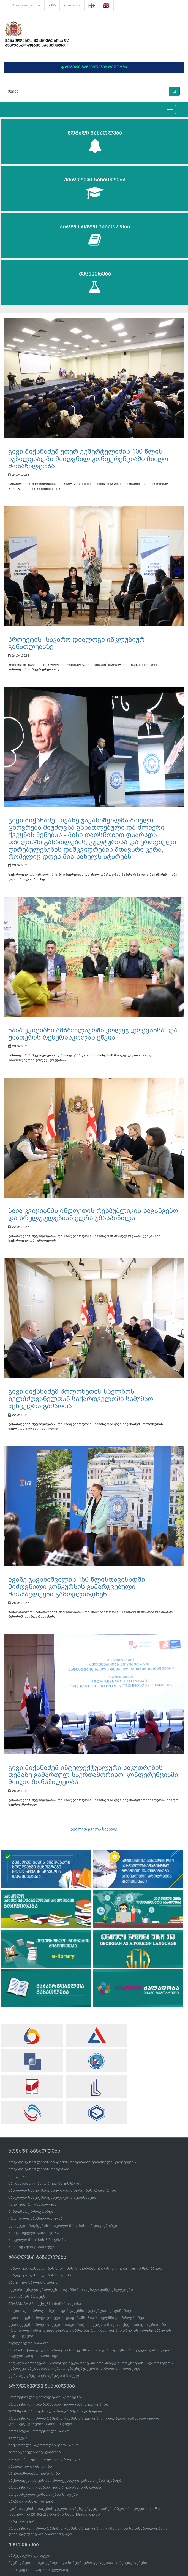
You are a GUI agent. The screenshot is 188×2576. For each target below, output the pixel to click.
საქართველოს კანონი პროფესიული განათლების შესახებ (64, 2480)
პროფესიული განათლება (95, 235)
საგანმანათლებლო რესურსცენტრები (44, 2183)
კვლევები (18, 2438)
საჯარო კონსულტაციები (32, 2501)
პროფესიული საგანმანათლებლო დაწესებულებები (58, 2404)
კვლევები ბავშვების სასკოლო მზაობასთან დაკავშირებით (65, 2226)
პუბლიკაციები (22, 2521)
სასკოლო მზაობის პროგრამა (37, 2240)
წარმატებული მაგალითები (34, 2452)
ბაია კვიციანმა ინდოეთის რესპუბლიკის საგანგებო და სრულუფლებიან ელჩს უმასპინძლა (93, 1214)
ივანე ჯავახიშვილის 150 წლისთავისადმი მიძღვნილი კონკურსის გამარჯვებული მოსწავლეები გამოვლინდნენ (76, 1587)
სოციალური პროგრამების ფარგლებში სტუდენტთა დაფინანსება (71, 2310)
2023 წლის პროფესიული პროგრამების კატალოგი (56, 2411)
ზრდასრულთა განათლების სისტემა (43, 2494)
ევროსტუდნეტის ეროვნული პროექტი (44, 2376)
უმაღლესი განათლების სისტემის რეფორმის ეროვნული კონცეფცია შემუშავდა (85, 2268)
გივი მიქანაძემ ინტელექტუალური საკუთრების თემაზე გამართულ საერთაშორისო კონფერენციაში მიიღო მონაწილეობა (93, 1775)
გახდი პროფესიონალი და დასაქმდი (44, 2459)
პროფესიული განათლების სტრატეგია (45, 2397)
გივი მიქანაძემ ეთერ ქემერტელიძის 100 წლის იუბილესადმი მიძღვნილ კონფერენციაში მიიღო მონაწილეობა (88, 459)
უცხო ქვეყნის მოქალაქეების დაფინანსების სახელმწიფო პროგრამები (77, 2318)
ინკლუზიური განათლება (32, 2204)
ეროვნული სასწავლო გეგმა (35, 2218)
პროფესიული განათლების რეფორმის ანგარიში (55, 2487)
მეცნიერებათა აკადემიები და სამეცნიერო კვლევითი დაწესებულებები (77, 2563)
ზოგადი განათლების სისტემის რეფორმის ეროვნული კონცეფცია (72, 2162)
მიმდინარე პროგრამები (32, 2211)
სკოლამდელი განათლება (33, 2233)
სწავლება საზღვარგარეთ (33, 2282)
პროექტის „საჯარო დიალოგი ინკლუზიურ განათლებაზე (76, 643)
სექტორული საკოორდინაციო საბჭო (43, 2445)
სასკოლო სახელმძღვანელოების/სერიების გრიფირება (62, 2190)
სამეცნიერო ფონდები (29, 2555)
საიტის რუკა (72, 5)
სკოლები (17, 2176)
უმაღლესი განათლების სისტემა (39, 2275)
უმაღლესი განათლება (95, 188)
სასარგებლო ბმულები (26, 5)
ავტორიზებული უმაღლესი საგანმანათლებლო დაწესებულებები (70, 2290)
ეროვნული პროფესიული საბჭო (39, 2431)
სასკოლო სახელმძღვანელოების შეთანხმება (52, 2197)
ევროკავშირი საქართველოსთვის (41, 2570)
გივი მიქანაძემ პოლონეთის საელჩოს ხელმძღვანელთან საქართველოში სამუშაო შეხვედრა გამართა (80, 1399)
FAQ (52, 5)
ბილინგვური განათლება (32, 2247)
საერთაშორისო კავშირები (34, 2473)
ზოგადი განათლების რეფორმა (38, 2169)
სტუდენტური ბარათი (28, 2343)
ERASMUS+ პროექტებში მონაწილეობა (44, 2304)
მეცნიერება (95, 282)
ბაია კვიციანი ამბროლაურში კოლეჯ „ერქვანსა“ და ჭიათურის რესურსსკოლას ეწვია (93, 1033)
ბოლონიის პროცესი (28, 2296)
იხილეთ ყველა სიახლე (94, 1829)
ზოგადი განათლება (95, 141)
